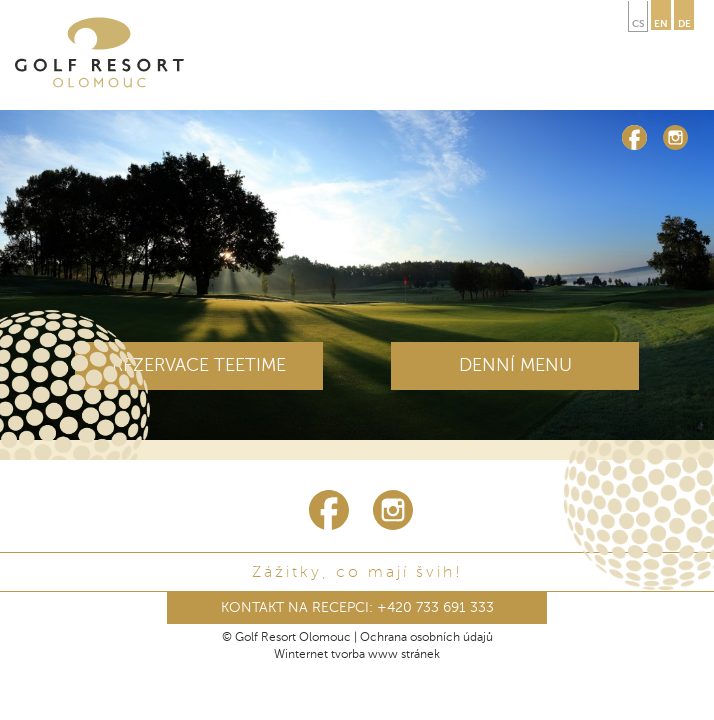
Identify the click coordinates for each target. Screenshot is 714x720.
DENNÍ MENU (515, 366)
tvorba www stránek (385, 655)
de (684, 24)
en (661, 24)
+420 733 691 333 (435, 608)
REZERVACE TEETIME (199, 366)
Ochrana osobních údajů (426, 638)
